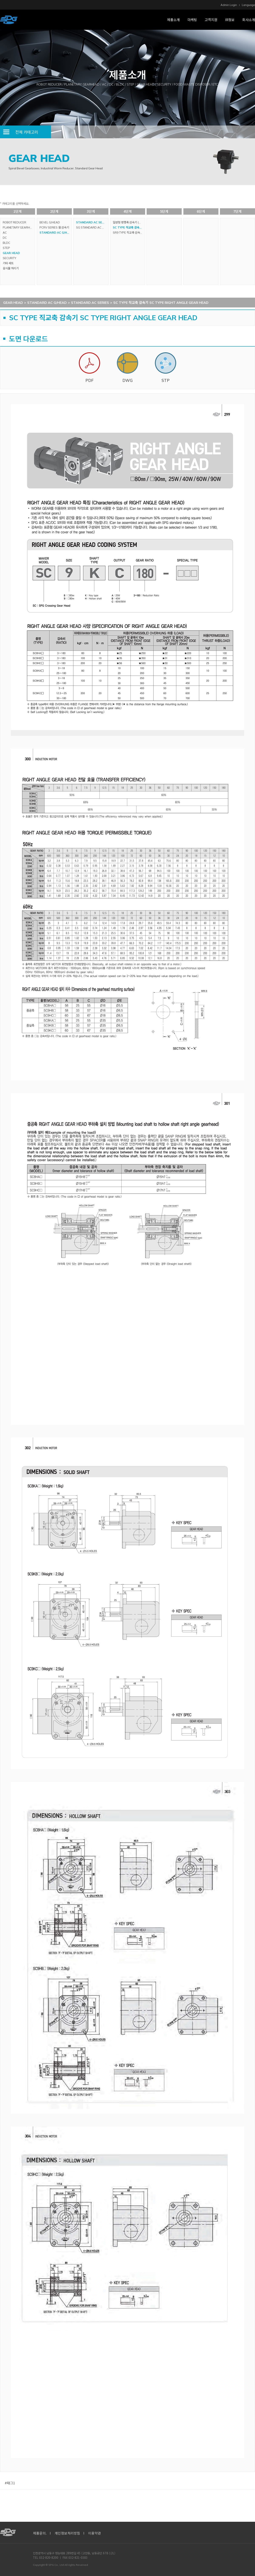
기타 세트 (8, 263)
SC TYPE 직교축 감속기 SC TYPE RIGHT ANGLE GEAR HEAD (129, 227)
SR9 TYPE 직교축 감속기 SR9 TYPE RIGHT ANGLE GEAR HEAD (129, 232)
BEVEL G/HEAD (50, 222)
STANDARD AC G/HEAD (56, 232)
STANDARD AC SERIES (92, 222)
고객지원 (211, 19)
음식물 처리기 (11, 268)
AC (5, 232)
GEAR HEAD (11, 253)
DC (5, 237)
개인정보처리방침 (67, 2533)
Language (248, 5)
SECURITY (9, 258)
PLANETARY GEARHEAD (19, 227)
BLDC (6, 242)
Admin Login (229, 5)
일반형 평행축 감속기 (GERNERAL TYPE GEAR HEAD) (129, 222)
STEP (6, 248)
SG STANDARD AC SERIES (92, 227)
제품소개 (173, 19)
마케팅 (192, 19)
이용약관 (94, 2533)
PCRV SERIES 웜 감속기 (54, 227)
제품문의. (40, 2533)
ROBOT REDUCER (14, 222)
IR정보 (230, 19)
